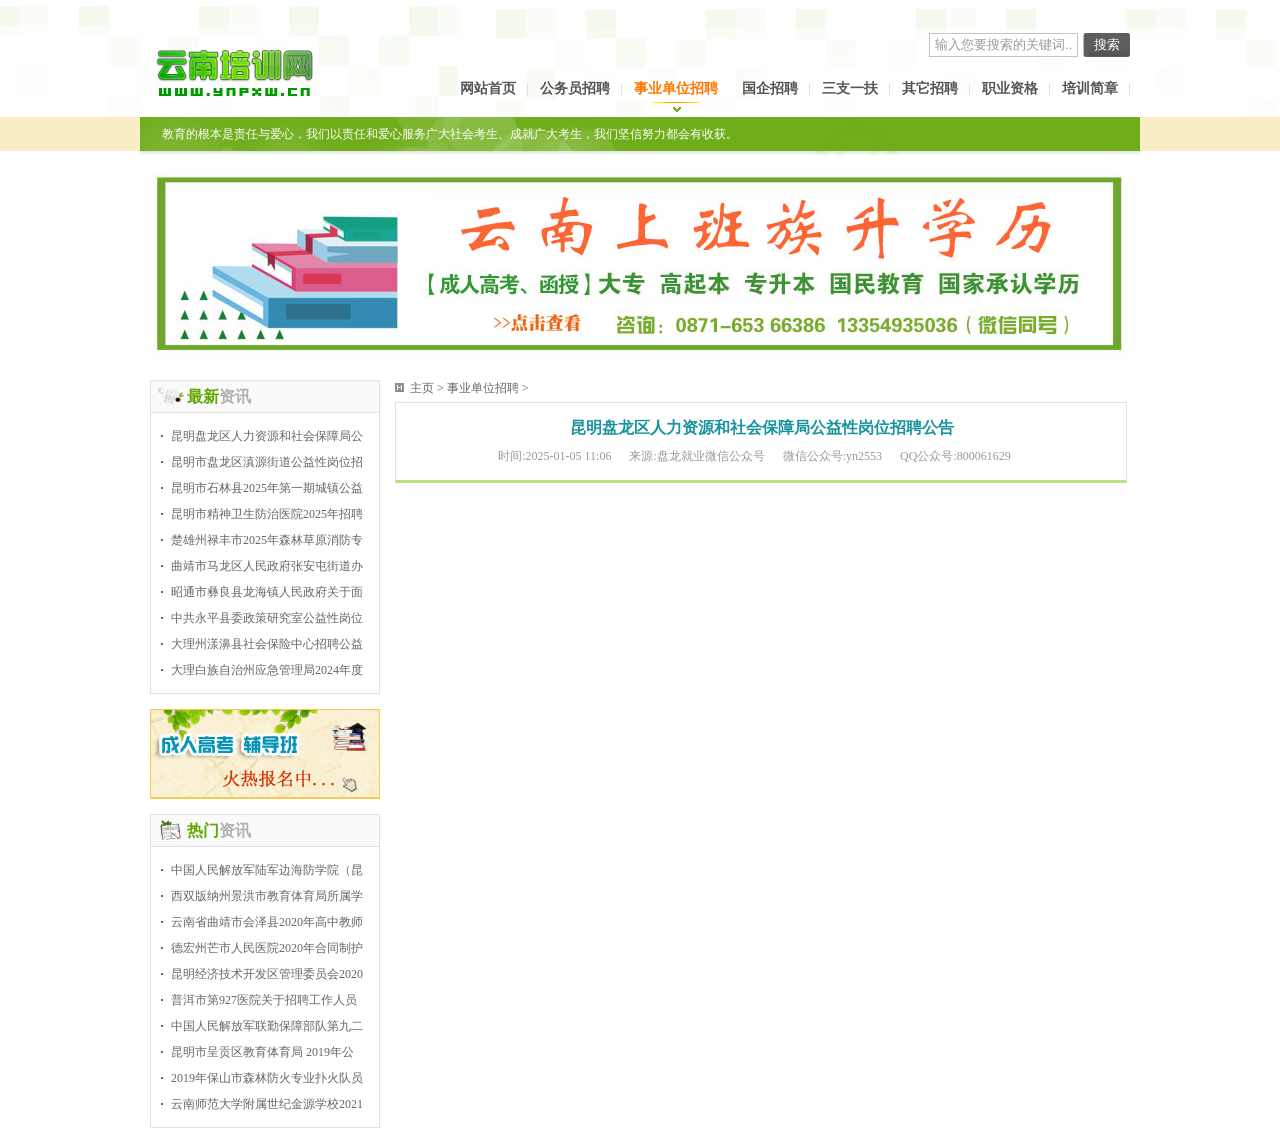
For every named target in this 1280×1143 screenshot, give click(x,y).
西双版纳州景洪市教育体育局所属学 (267, 896)
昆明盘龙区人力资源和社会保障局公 (267, 436)
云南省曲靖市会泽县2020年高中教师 (267, 922)
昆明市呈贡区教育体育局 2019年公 (262, 1052)
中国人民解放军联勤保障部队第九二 (267, 1026)
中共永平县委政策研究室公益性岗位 (267, 618)
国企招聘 (770, 88)
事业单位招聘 (676, 88)
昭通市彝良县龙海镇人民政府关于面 (267, 592)
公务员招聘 (575, 88)
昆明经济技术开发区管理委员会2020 (267, 974)
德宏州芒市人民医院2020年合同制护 (267, 948)
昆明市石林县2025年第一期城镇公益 (267, 488)
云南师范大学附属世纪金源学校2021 (267, 1104)
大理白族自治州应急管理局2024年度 (267, 670)
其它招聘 (930, 88)
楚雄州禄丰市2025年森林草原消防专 (267, 540)
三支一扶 (850, 88)
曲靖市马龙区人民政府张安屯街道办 (267, 566)
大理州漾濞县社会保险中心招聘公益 (267, 644)
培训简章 (1090, 88)
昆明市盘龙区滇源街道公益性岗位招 (267, 462)
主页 (422, 388)
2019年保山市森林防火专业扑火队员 (267, 1078)
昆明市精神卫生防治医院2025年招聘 (267, 514)
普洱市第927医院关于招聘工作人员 (264, 1000)
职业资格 (1010, 88)
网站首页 (488, 88)
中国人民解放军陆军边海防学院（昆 (267, 870)
